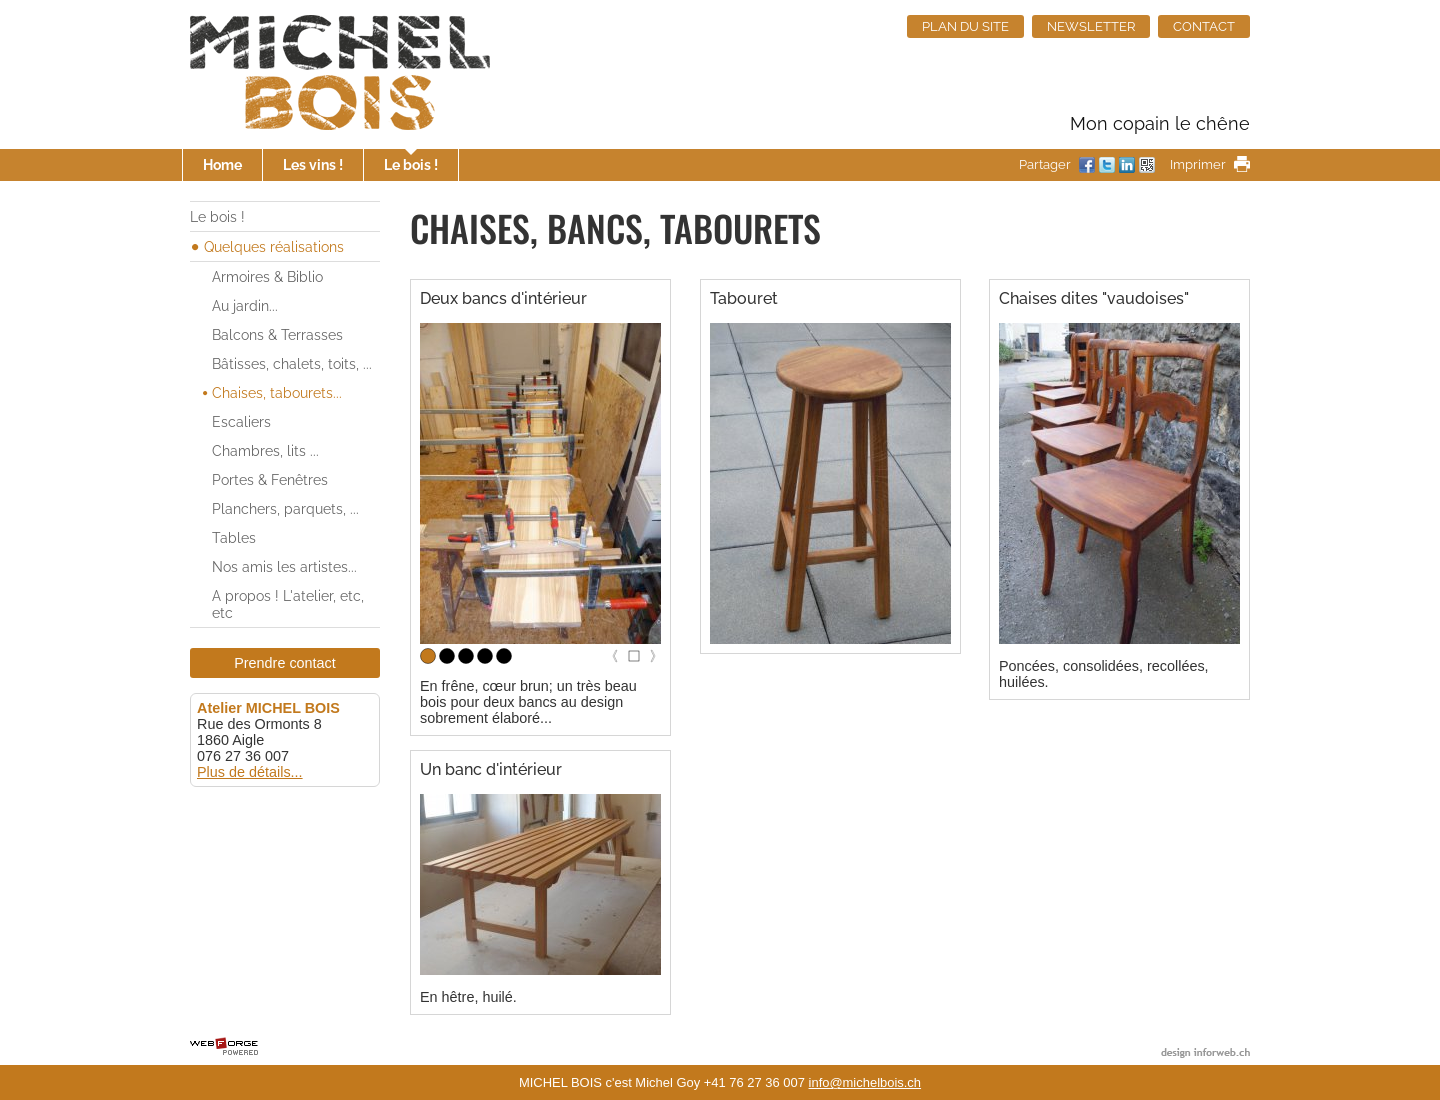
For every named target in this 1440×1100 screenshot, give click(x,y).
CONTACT (1204, 26)
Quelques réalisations (274, 246)
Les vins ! (313, 164)
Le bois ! (411, 164)
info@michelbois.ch (865, 1082)
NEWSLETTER (1091, 26)
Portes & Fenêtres (270, 479)
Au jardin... (245, 305)
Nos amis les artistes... (284, 566)
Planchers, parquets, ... (285, 508)
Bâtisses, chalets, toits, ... (292, 363)
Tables (234, 537)
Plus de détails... (250, 772)
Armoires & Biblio (267, 276)
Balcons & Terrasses (277, 334)
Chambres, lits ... (265, 450)
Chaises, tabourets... (277, 392)
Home (222, 164)
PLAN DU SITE (965, 26)
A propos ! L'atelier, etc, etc (288, 604)
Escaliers (241, 421)
